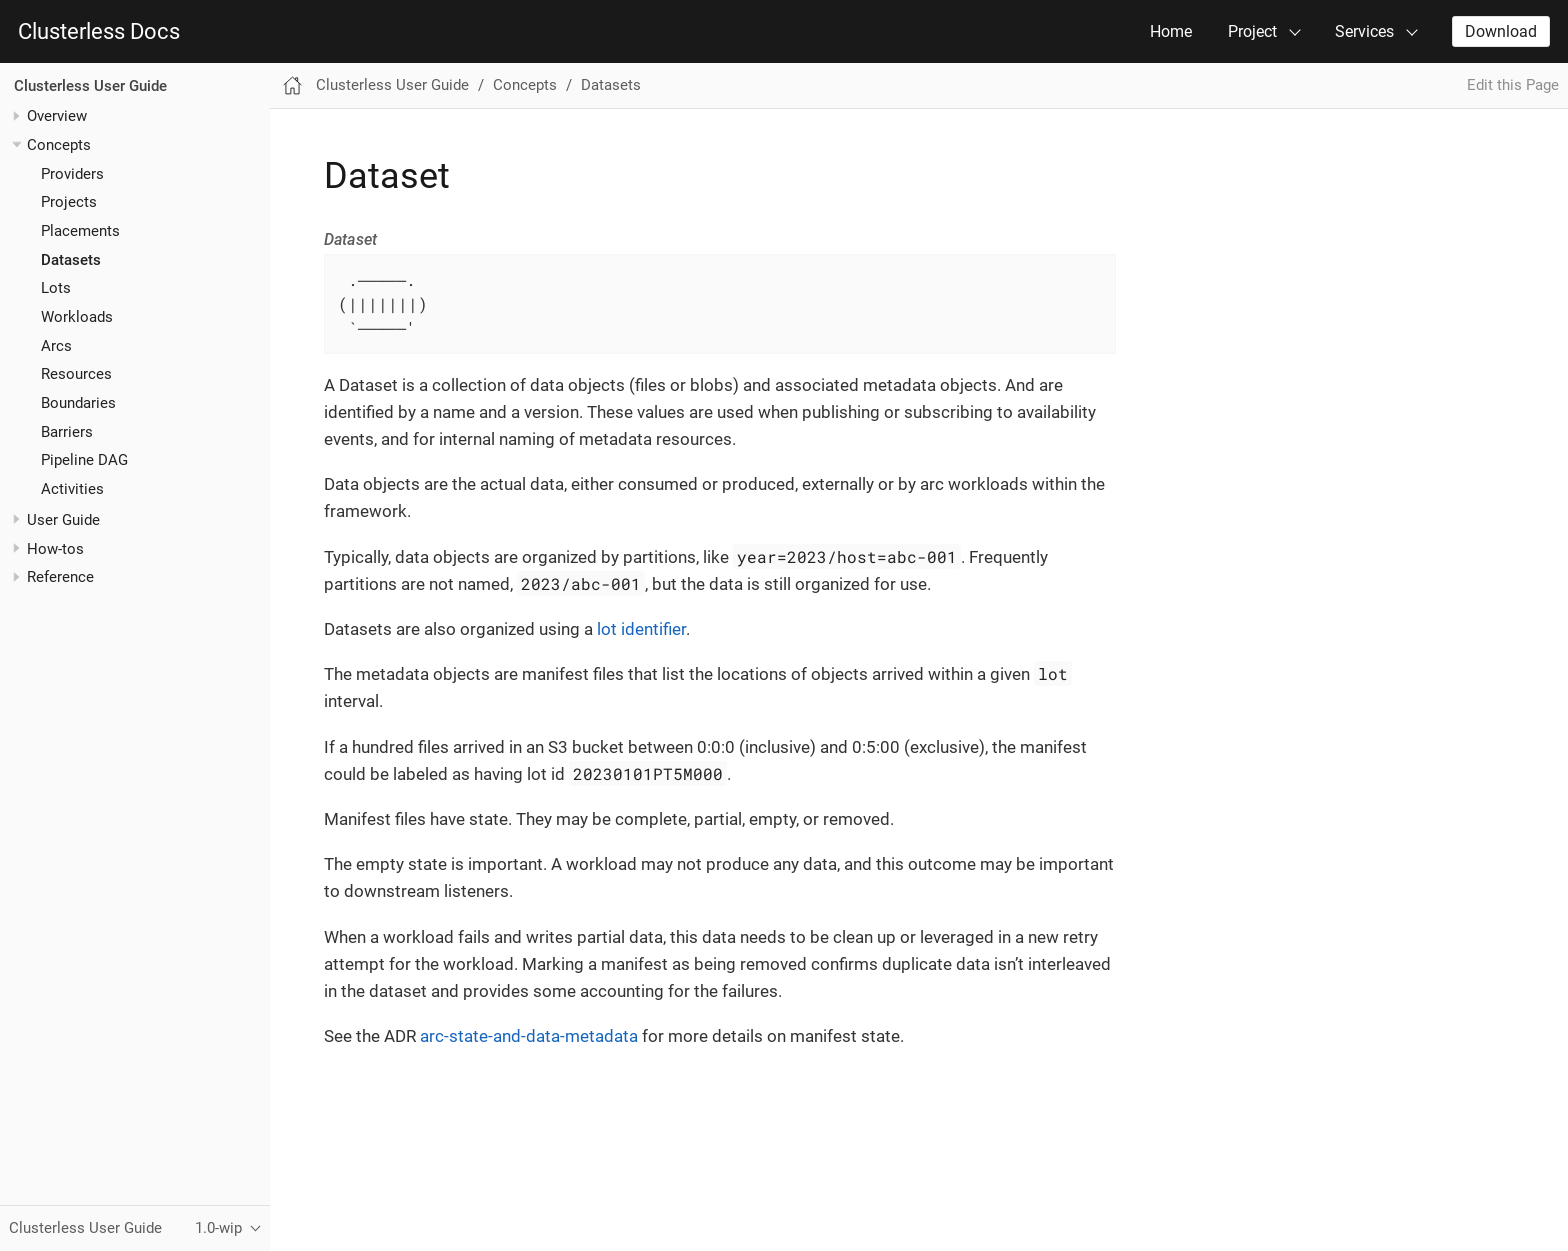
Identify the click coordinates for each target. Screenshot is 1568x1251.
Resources (76, 374)
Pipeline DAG (84, 460)
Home (1171, 31)
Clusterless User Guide (90, 86)
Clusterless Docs (99, 32)
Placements (80, 231)
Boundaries (78, 403)
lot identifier (641, 629)
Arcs (56, 346)
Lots (56, 288)
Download (1501, 31)
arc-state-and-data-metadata (529, 1036)
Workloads (77, 317)
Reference (60, 577)
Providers (72, 174)
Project (1252, 31)
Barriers (67, 432)
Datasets (71, 260)
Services (1364, 31)
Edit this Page (1513, 85)
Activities (72, 489)
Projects (69, 202)
